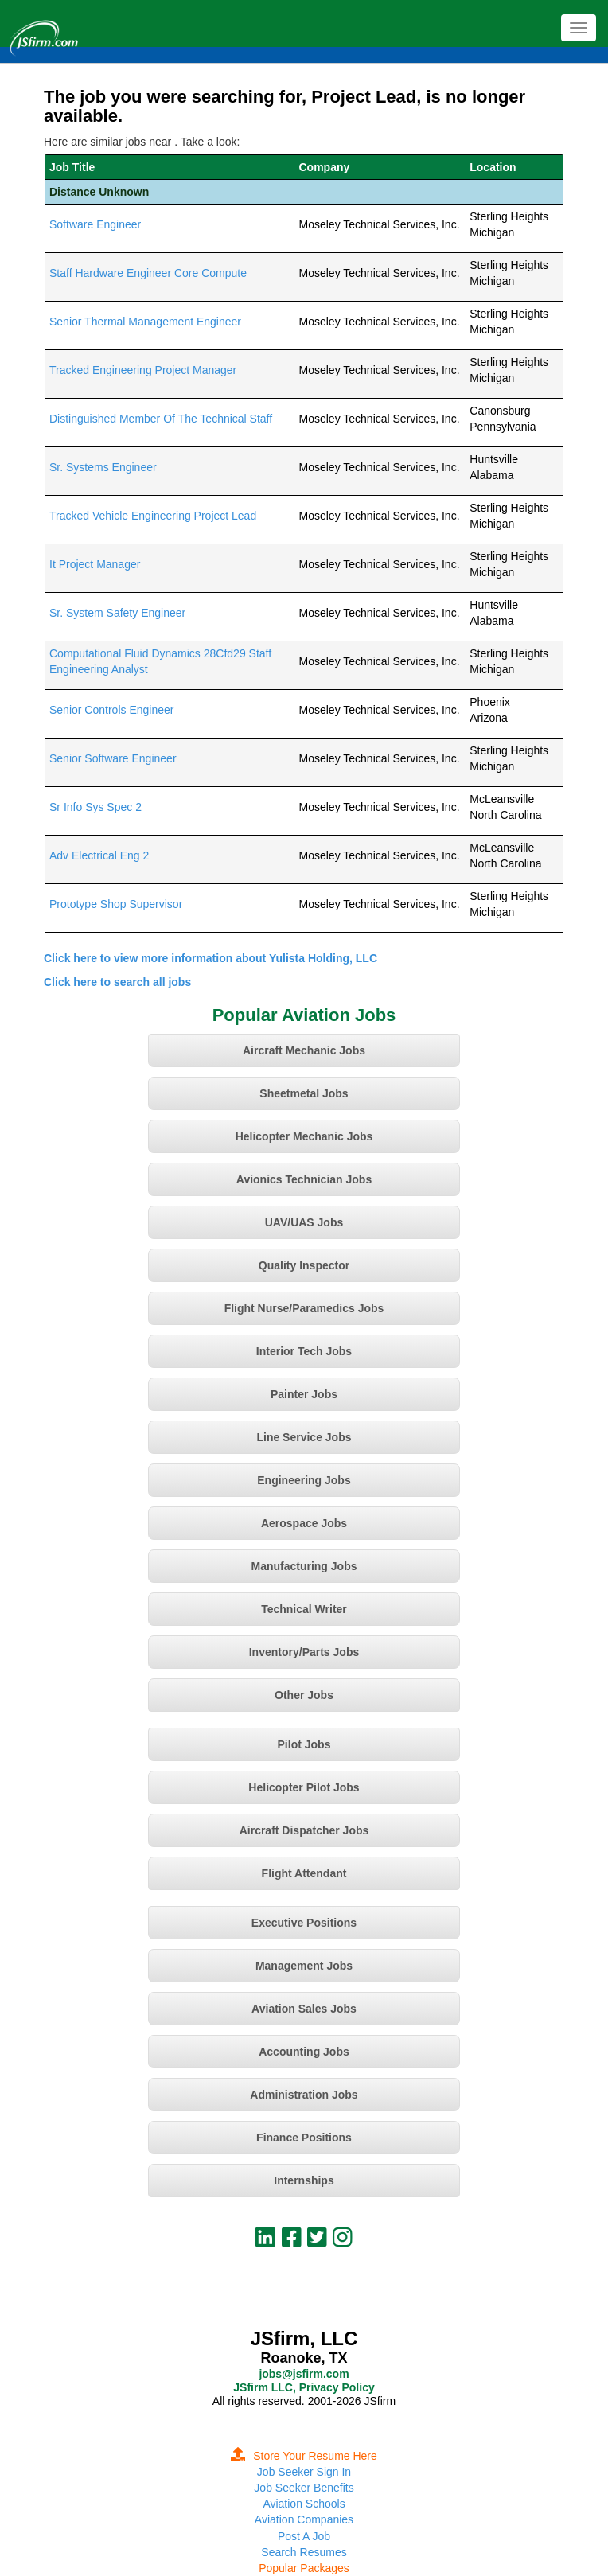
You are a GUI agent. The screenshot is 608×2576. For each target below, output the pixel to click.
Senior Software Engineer (113, 758)
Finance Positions (304, 2137)
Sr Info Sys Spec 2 (95, 807)
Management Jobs (304, 1965)
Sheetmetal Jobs (303, 1093)
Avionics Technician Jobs (304, 1179)
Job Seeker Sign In (304, 2471)
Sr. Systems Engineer (103, 467)
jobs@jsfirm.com (304, 2374)
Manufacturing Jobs (304, 1566)
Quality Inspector (304, 1265)
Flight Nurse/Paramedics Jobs (304, 1308)
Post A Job (304, 2536)
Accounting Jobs (304, 2051)
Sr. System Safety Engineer (117, 612)
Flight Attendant (304, 1873)
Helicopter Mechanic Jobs (304, 1136)
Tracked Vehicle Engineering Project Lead (152, 515)
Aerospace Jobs (304, 1523)
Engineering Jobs (303, 1480)
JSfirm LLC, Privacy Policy (303, 2387)
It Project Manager (94, 564)
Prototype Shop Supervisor (115, 904)
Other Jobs (304, 1695)
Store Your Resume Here (304, 2455)
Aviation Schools (304, 2503)
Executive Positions (304, 1922)
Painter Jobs (304, 1394)
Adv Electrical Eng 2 (99, 855)
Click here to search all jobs (117, 982)
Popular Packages (304, 2568)
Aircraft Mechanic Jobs (304, 1050)
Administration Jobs (303, 2094)
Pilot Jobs (304, 1744)
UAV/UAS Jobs (304, 1222)
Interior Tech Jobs (304, 1351)
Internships (303, 2180)
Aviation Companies (304, 2519)
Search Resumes (303, 2552)
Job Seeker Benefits (303, 2487)
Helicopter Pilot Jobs (303, 1787)
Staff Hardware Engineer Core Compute (148, 273)
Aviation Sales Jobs (304, 2008)
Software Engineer (95, 224)
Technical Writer (304, 1609)
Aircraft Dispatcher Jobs (304, 1830)
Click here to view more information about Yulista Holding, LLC (210, 958)
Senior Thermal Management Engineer (145, 321)
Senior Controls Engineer (111, 709)
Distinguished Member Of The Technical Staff (160, 418)
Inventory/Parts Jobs (304, 1652)
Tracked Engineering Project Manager (142, 370)
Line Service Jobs (303, 1437)
